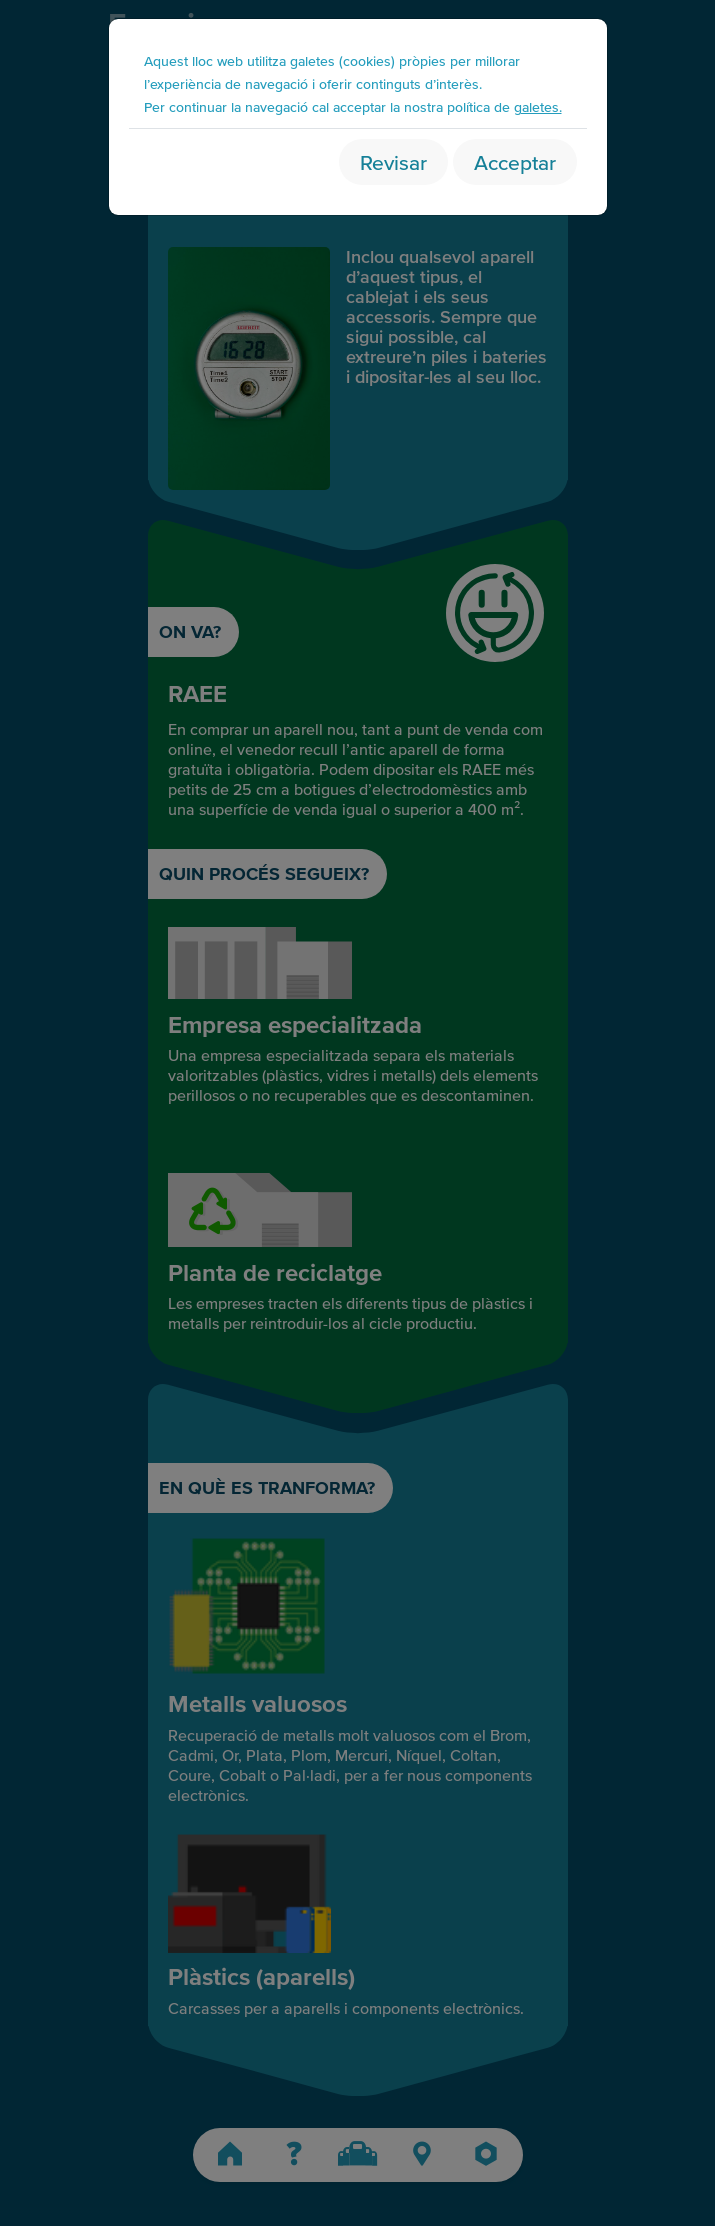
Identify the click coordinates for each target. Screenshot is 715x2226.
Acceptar (515, 161)
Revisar (393, 161)
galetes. (538, 106)
